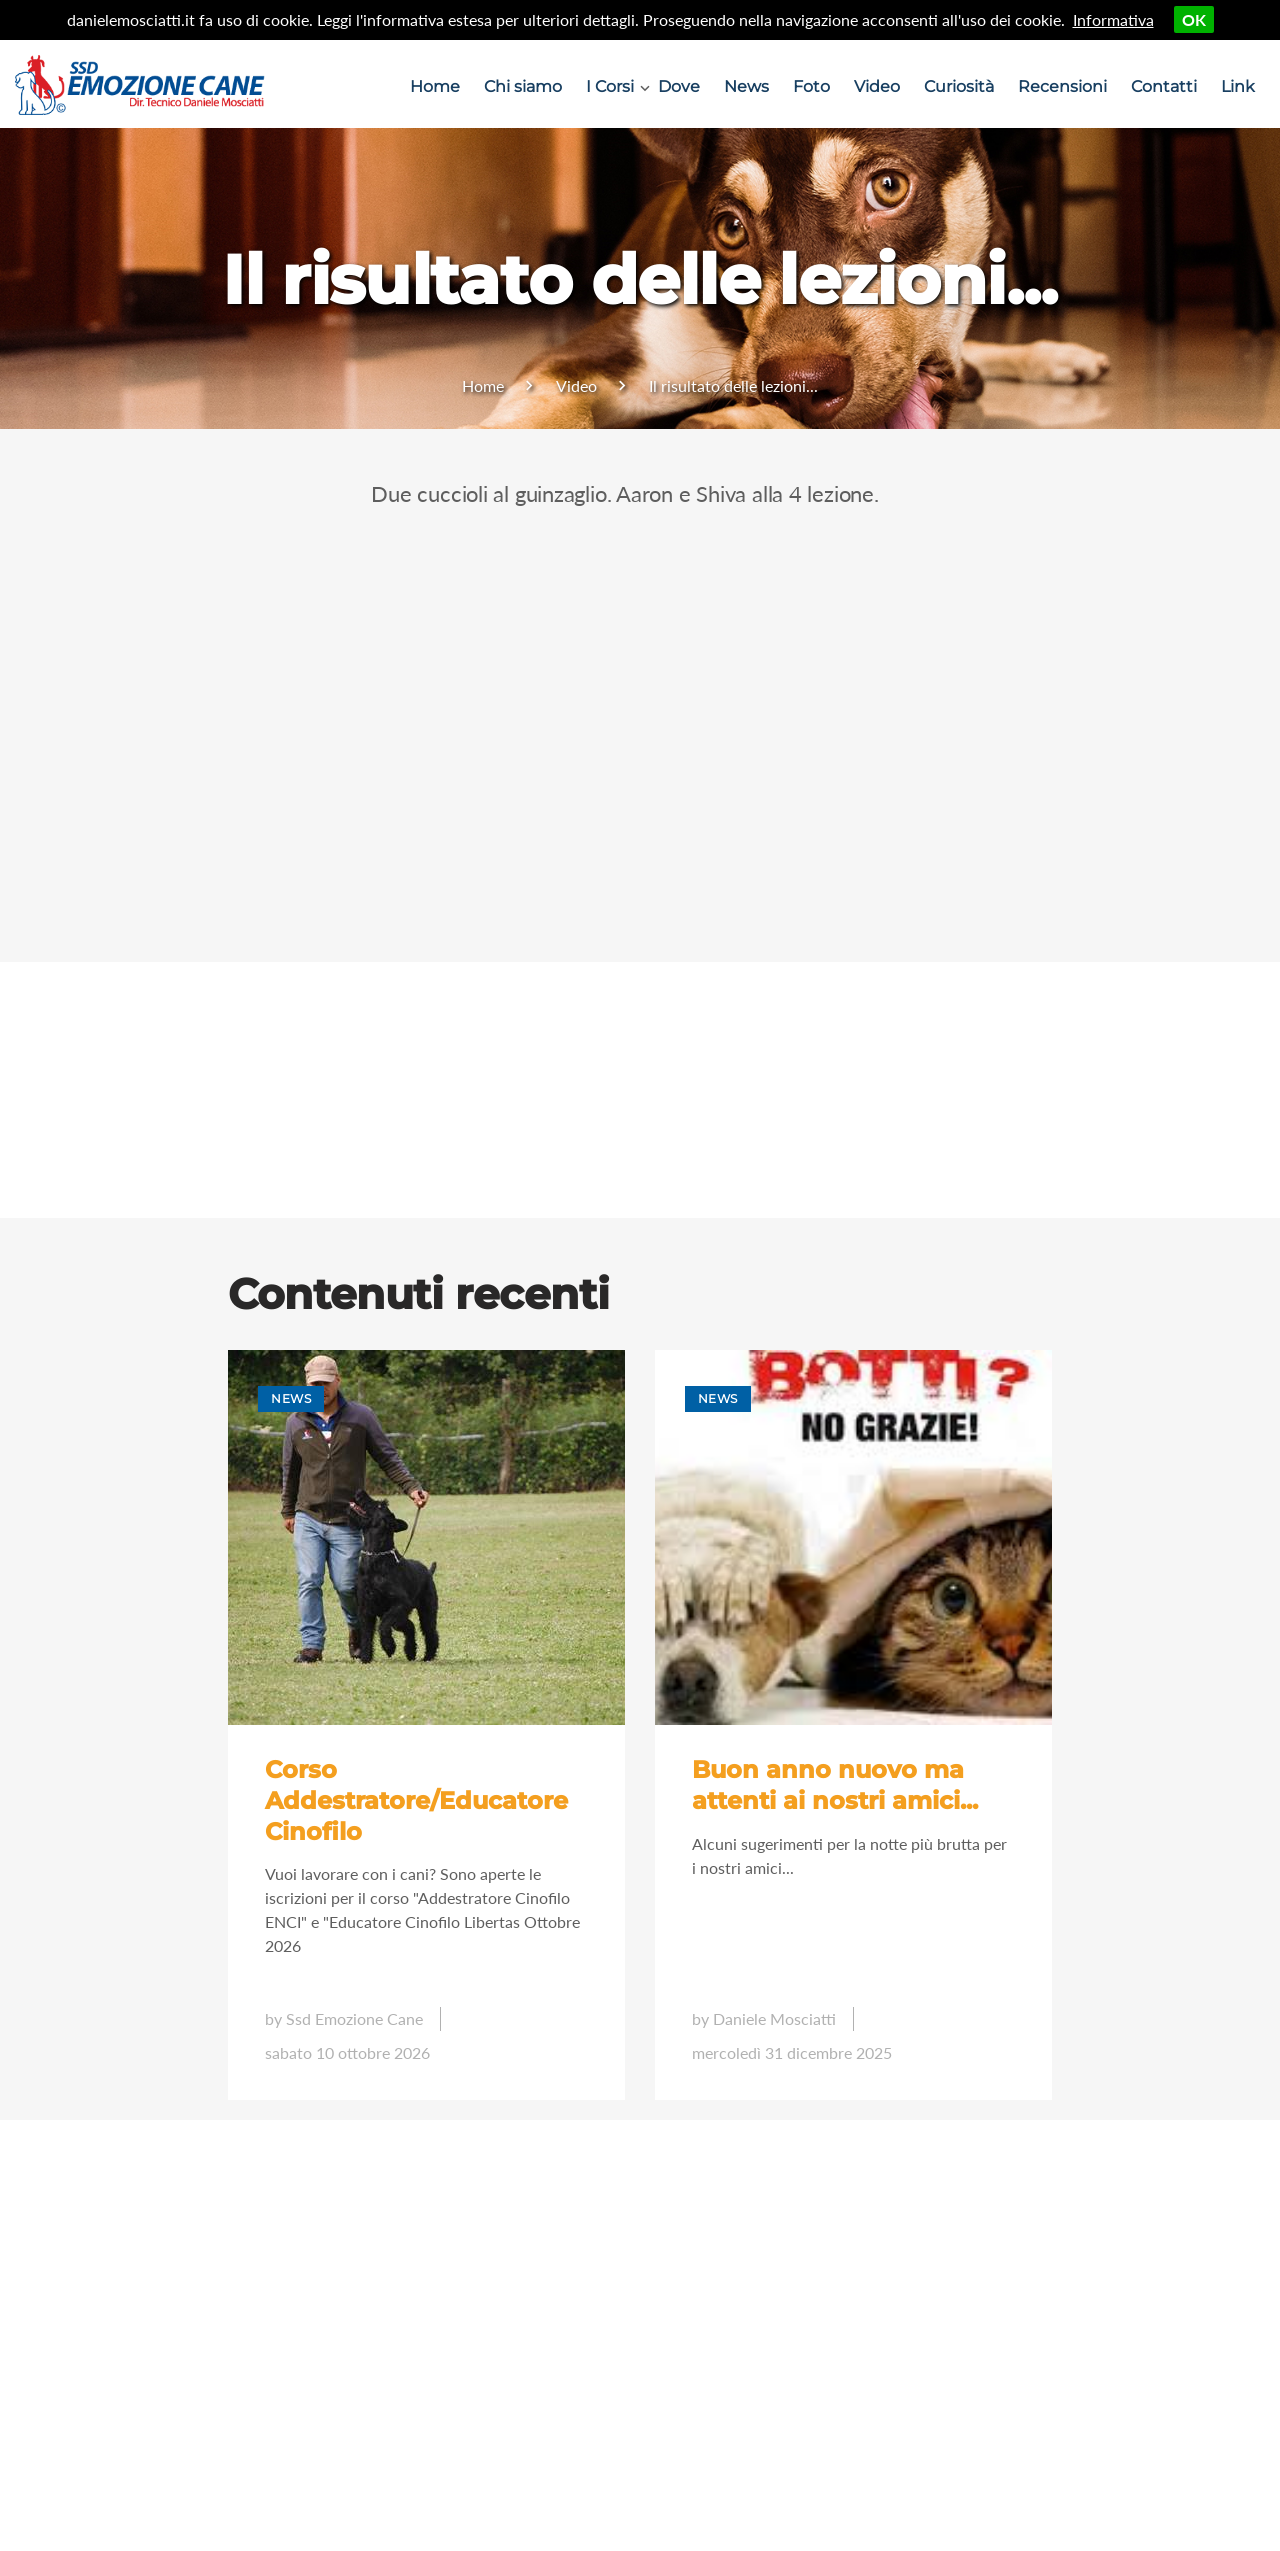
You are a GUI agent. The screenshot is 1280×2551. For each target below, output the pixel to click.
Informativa (1113, 19)
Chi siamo (523, 86)
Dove (679, 86)
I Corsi (610, 86)
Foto (811, 86)
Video (877, 86)
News (746, 86)
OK (1194, 19)
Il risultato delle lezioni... (733, 385)
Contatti (1164, 86)
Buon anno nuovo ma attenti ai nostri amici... (835, 1785)
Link (1238, 86)
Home (435, 86)
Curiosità (959, 86)
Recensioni (1062, 86)
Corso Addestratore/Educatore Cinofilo (416, 1800)
